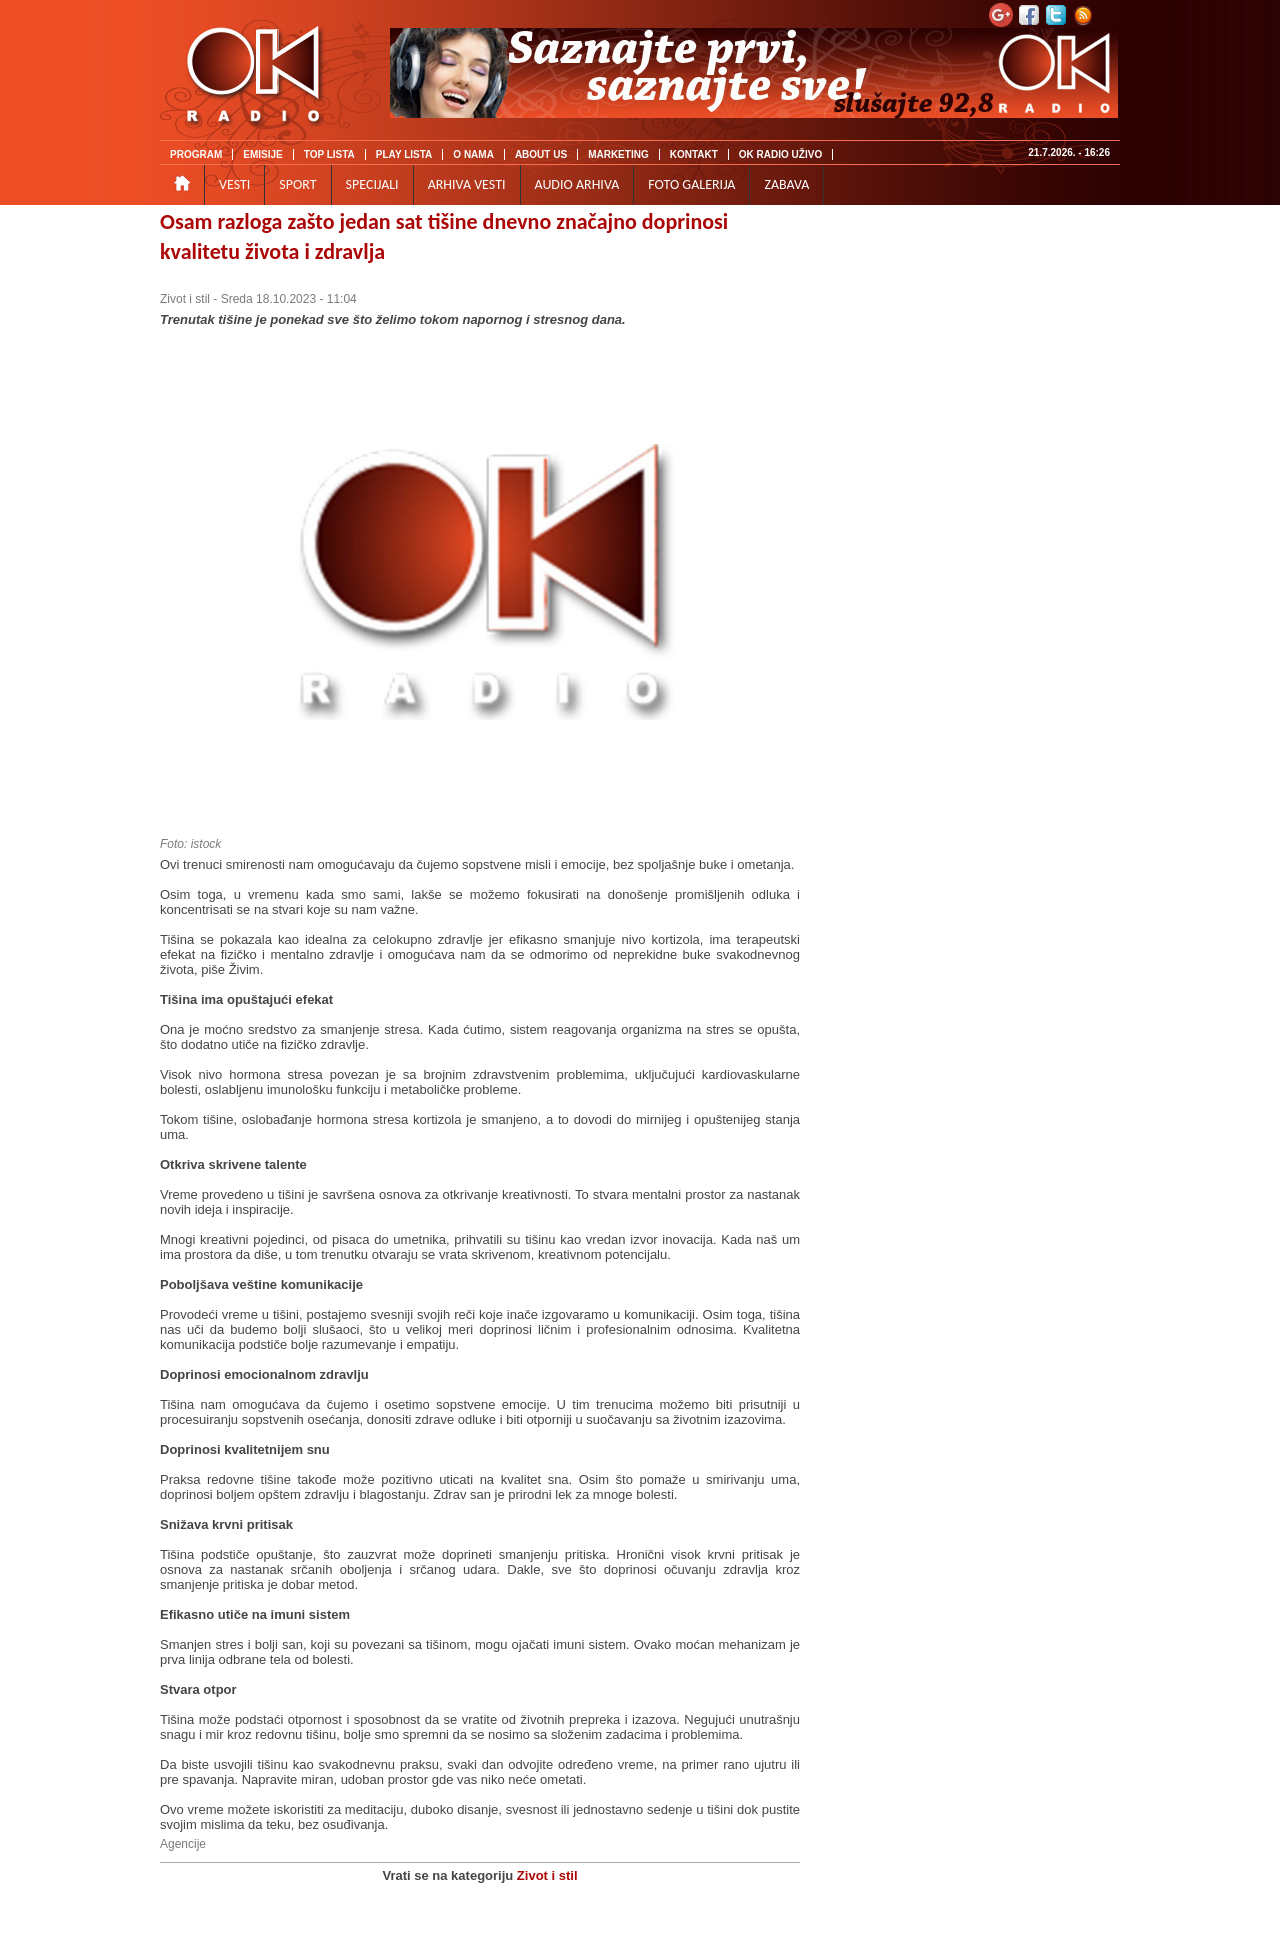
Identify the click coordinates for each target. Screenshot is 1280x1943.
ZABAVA (786, 184)
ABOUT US (541, 154)
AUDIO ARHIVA (577, 184)
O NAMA (473, 154)
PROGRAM (196, 154)
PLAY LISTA (404, 154)
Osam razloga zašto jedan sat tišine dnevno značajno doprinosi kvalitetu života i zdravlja (444, 236)
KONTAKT (694, 154)
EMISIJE (262, 154)
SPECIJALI (372, 184)
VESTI (234, 184)
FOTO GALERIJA (691, 184)
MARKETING (618, 154)
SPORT (297, 184)
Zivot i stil (185, 299)
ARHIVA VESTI (467, 184)
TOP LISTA (329, 154)
